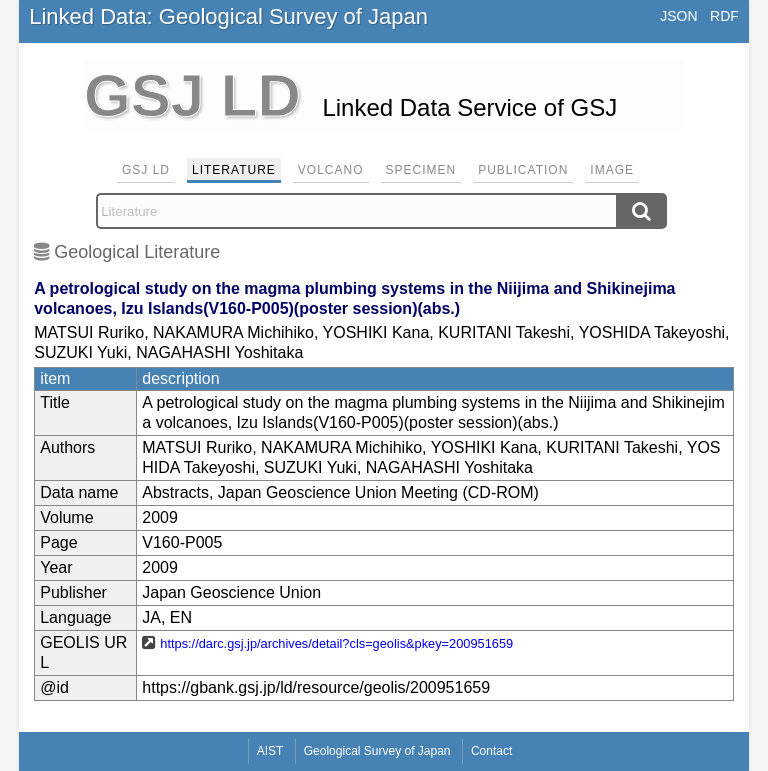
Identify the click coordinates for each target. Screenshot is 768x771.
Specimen (421, 170)
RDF (724, 16)
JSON (678, 16)
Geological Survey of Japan (377, 751)
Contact (491, 751)
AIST (270, 751)
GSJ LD (146, 170)
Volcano (331, 170)
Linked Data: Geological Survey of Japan (228, 16)
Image (612, 170)
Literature (234, 170)
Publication (523, 170)
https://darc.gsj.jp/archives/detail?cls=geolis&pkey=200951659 (336, 643)
